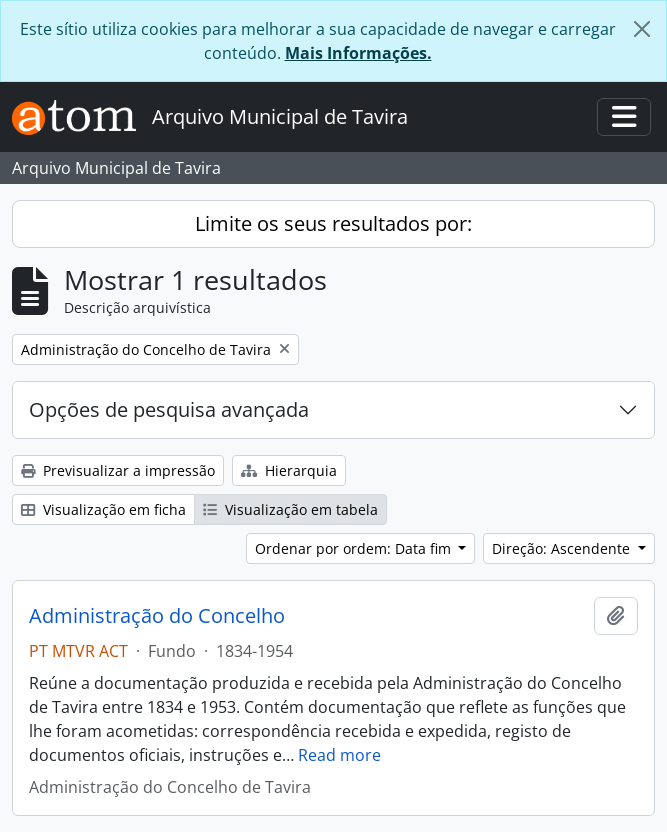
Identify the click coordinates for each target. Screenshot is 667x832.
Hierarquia (289, 470)
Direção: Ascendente (563, 548)
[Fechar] (642, 29)
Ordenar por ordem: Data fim (355, 548)
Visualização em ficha (103, 509)
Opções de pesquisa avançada (169, 409)
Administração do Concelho (157, 616)
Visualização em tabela (290, 509)
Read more (339, 755)
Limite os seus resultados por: (333, 223)
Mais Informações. (358, 53)
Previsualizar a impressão (118, 470)
